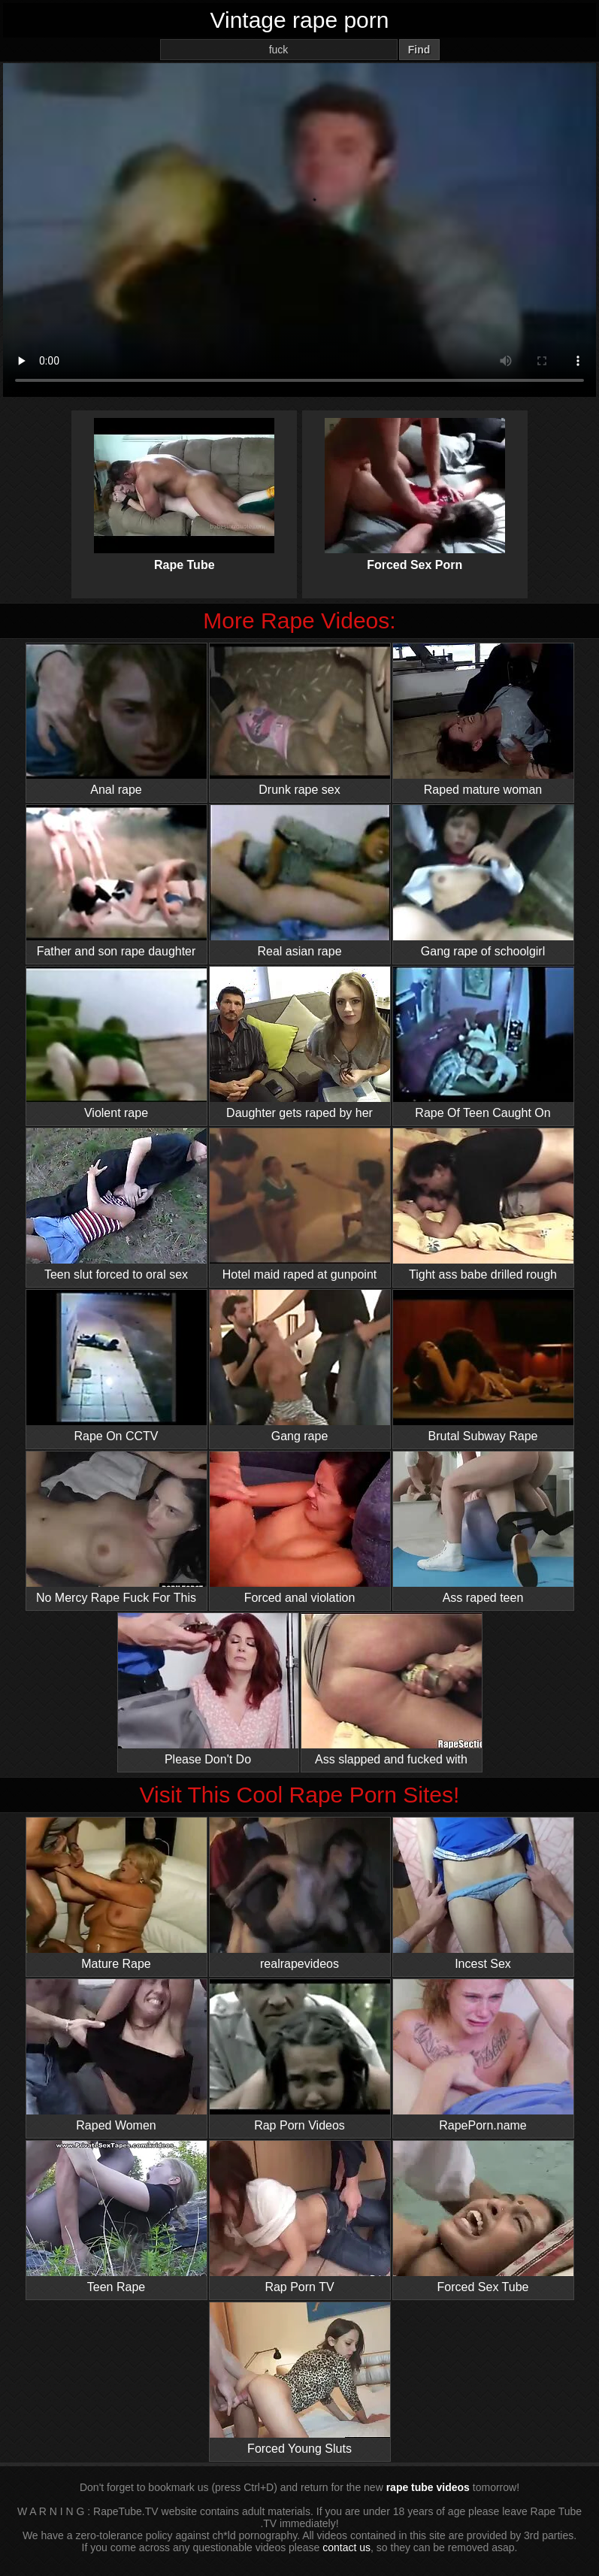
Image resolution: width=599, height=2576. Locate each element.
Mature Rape (116, 1894)
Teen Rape (116, 2217)
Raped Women (116, 2055)
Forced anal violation (300, 1527)
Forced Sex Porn (415, 482)
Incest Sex (483, 1894)
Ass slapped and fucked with (391, 1689)
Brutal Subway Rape (483, 1366)
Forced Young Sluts (300, 2378)
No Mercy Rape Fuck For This (116, 1527)
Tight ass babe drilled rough (483, 1204)
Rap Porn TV (300, 2217)
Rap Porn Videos (300, 2055)
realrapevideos (300, 1894)
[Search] (279, 49)
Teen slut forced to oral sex (116, 1204)
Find (419, 50)
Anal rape (116, 719)
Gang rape (300, 1366)
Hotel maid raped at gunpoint (300, 1204)
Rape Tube (184, 482)
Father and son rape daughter (116, 881)
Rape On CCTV (116, 1366)
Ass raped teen (483, 1527)
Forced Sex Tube (483, 2217)
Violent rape (116, 1043)
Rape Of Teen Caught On (483, 1043)
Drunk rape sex (300, 719)
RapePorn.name (483, 2055)
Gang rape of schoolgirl (483, 881)
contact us (346, 2547)
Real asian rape (300, 881)
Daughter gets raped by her (300, 1043)
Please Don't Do (208, 1689)
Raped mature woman (483, 719)
